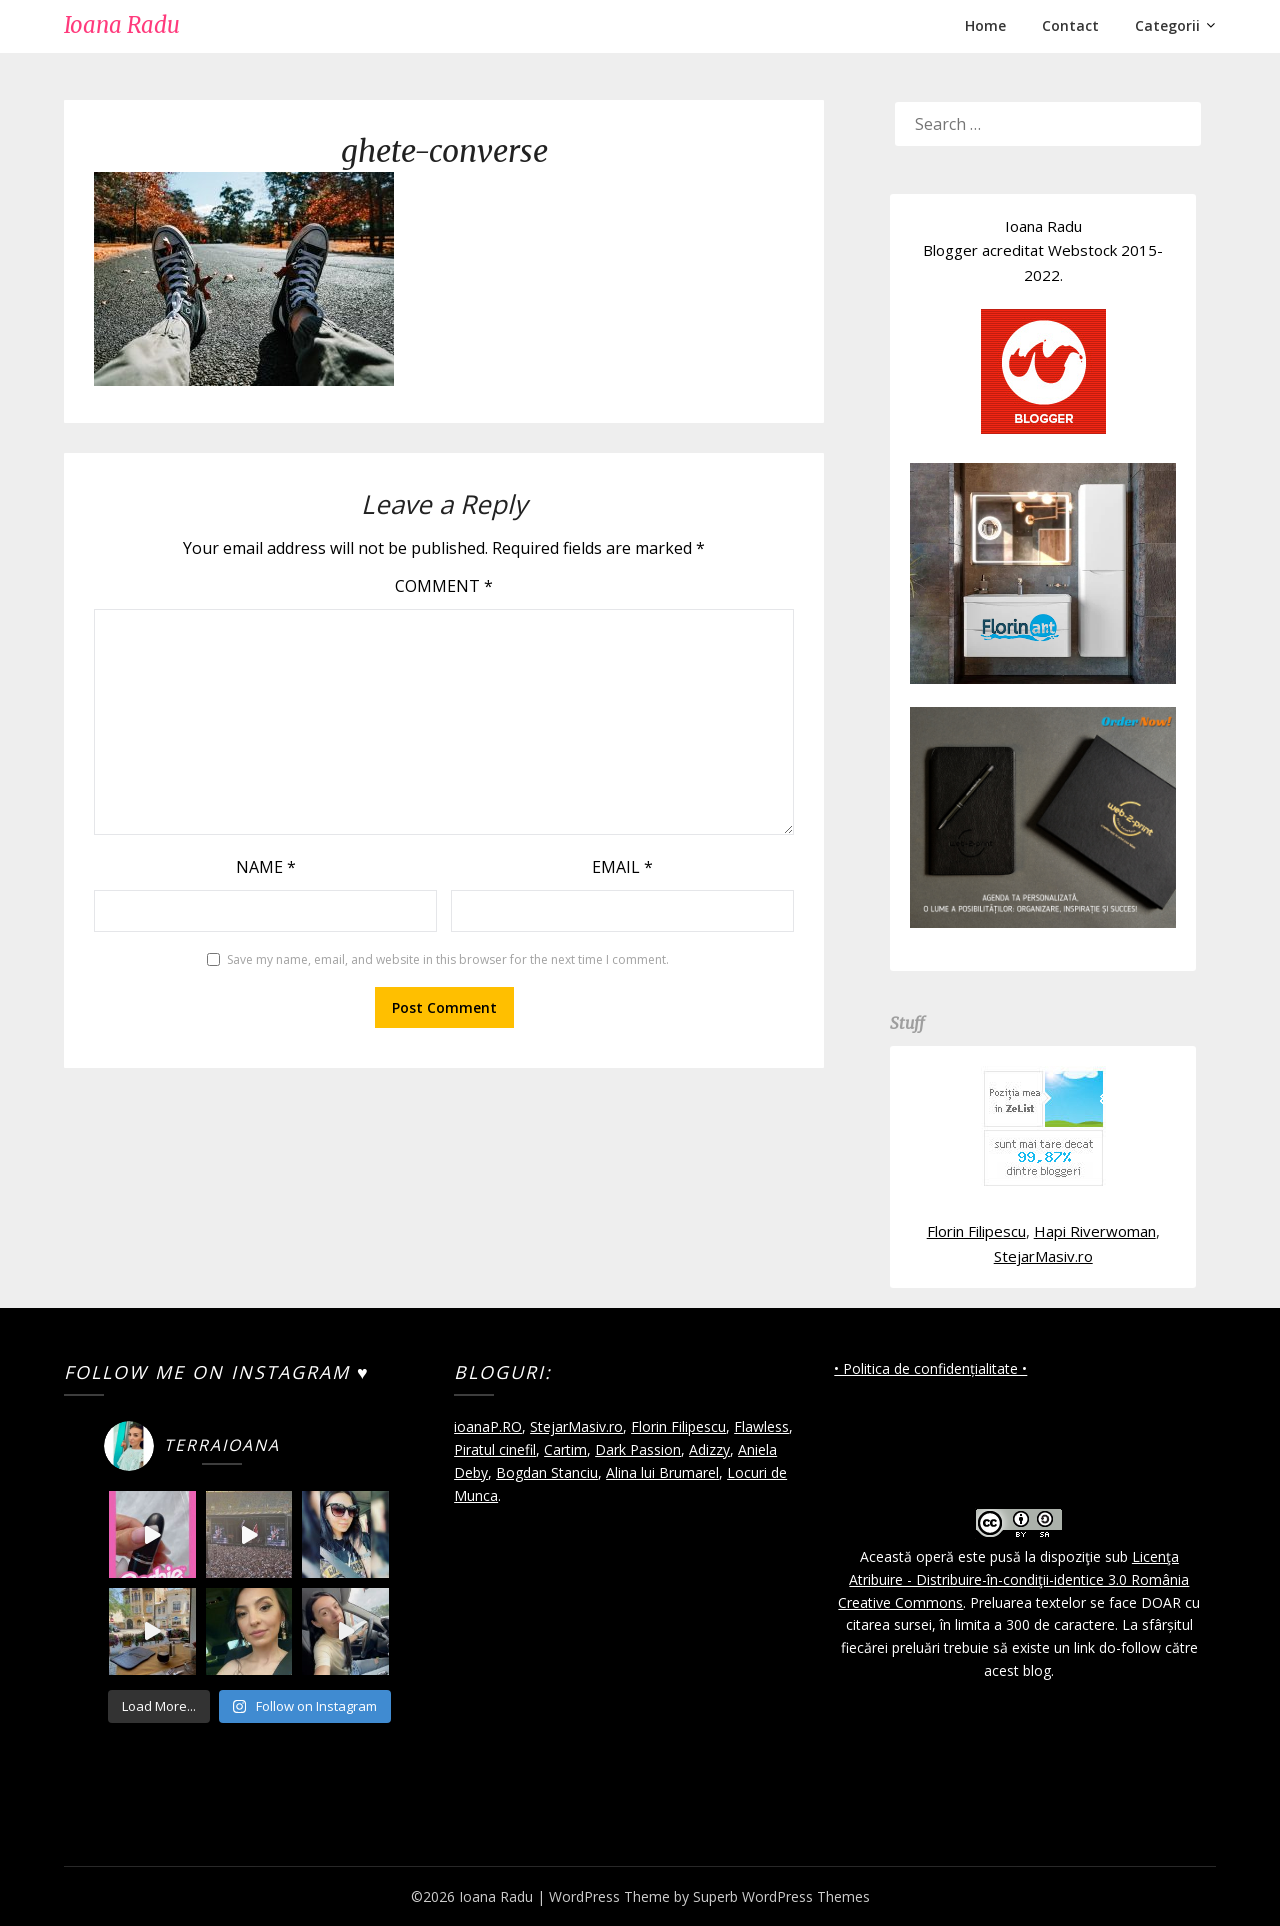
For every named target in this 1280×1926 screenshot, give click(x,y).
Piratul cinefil (495, 1449)
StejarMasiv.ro (1043, 1256)
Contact (1070, 25)
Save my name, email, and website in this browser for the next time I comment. (448, 959)
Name (266, 867)
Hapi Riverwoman (1095, 1231)
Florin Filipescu (976, 1231)
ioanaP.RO (488, 1426)
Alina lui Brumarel (662, 1472)
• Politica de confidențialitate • (930, 1368)
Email (622, 867)
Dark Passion (638, 1449)
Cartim (565, 1449)
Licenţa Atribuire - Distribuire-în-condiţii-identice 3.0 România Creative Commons (1013, 1579)
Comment (444, 586)
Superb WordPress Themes (781, 1896)
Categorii (1167, 25)
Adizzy (709, 1449)
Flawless (761, 1426)
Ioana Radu (122, 25)
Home (985, 25)
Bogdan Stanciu (547, 1472)
